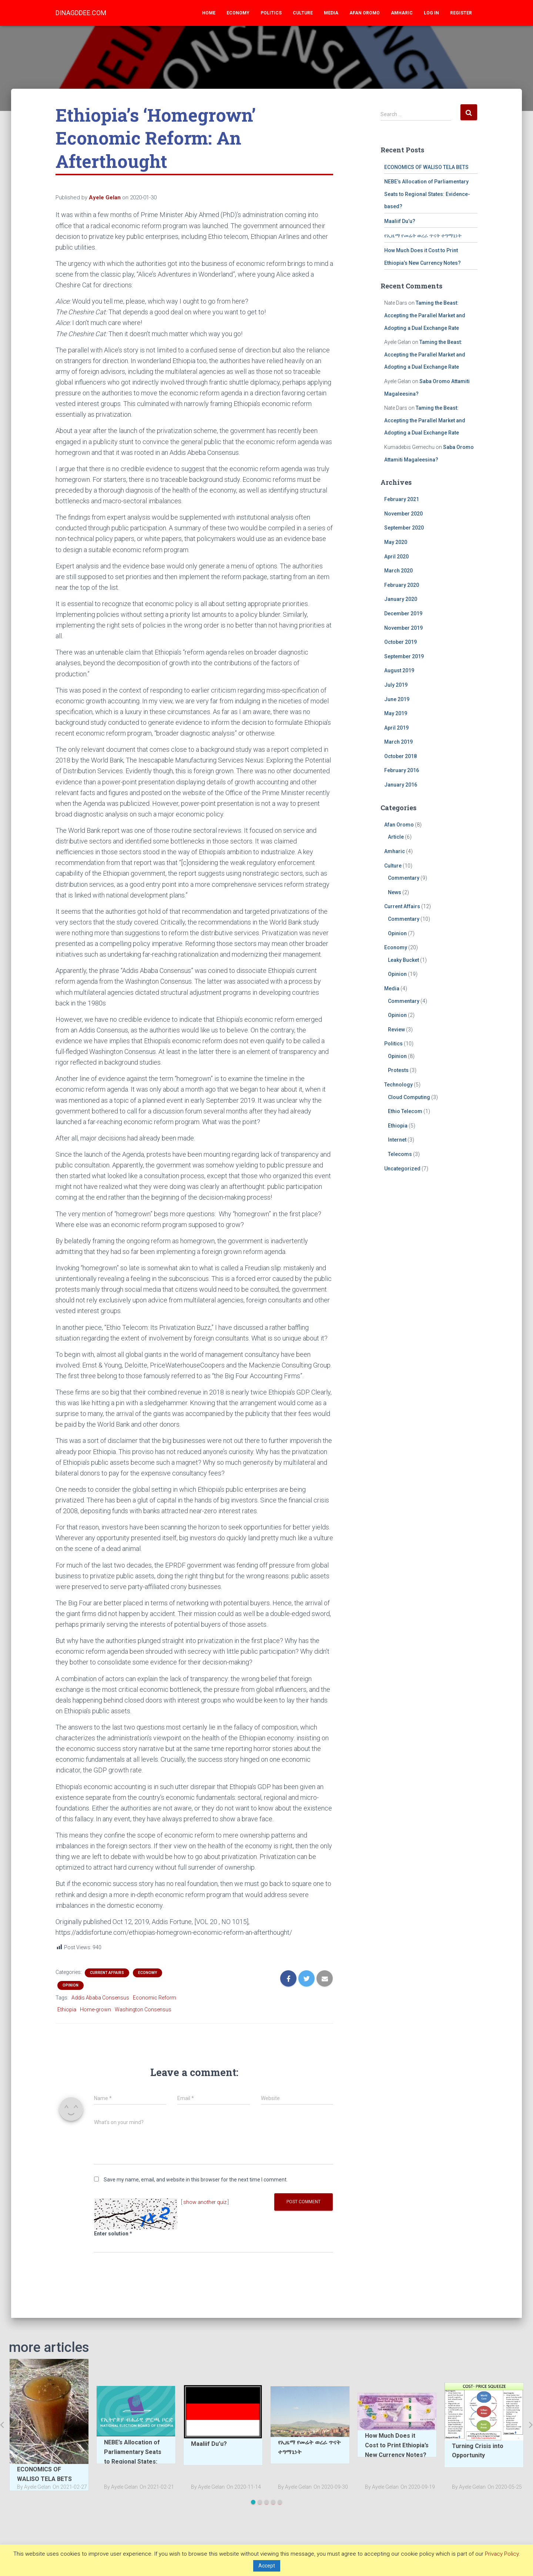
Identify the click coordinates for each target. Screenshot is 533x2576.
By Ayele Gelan (34, 2487)
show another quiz (205, 2202)
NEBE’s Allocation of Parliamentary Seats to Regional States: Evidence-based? (427, 194)
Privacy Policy (502, 2553)
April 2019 (396, 728)
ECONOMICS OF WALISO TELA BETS (426, 167)
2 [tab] (260, 2502)
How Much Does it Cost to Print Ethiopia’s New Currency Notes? (397, 2445)
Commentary (403, 878)
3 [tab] (266, 2502)
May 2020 (395, 542)
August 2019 (399, 670)
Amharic (402, 13)
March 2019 (398, 742)
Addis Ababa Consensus (100, 1998)
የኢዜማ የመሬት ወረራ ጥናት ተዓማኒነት (423, 236)
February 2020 (401, 585)
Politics (271, 13)
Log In (431, 13)
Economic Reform (154, 1998)
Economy (238, 13)
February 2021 (401, 499)
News (394, 892)
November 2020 (403, 514)
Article (396, 837)
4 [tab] (273, 2502)
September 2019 (404, 656)
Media (331, 13)
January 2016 (400, 785)
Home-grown (95, 2009)
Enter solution (113, 2234)
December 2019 (403, 613)
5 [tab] (280, 2502)
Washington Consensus (143, 2009)
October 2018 (400, 756)
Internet (397, 1140)
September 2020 (404, 528)
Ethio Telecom (405, 1111)
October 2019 (400, 642)
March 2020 (398, 571)
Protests (398, 1070)
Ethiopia (66, 2009)
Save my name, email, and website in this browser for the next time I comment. (196, 2180)
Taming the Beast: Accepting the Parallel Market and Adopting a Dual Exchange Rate (424, 315)
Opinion (70, 1985)
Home (208, 13)
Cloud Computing (409, 1097)
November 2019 (403, 628)
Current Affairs (107, 1973)
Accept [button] (266, 2566)
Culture (303, 13)
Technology (398, 1085)
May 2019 (395, 713)
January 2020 (400, 599)
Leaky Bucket (403, 960)
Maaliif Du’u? (399, 221)
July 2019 (396, 685)
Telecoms (400, 1154)
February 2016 (401, 770)
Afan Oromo (364, 13)
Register (461, 13)
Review (396, 1029)
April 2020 (396, 557)
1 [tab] (253, 2502)
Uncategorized (402, 1169)
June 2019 (396, 699)
